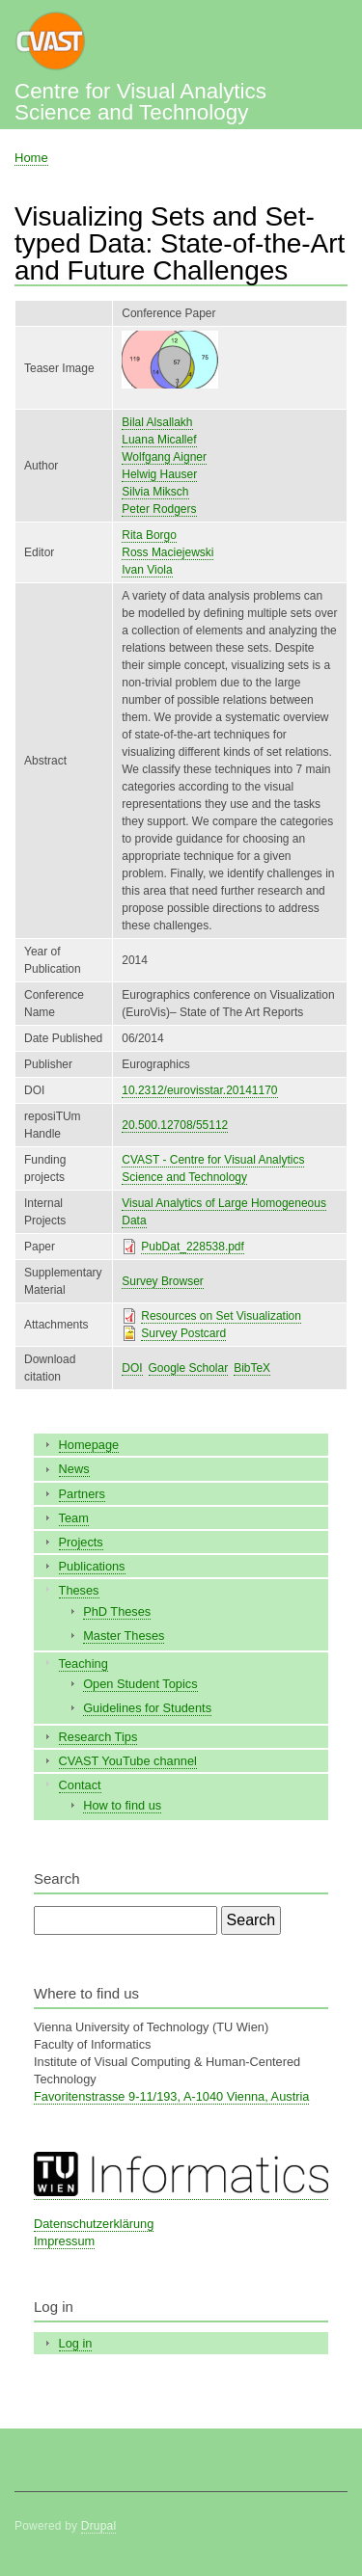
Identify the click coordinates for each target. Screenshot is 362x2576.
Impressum (64, 2241)
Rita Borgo (149, 535)
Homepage (89, 1444)
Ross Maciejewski (167, 552)
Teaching (83, 1663)
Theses (79, 1590)
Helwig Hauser (159, 474)
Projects (81, 1542)
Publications (92, 1566)
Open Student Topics (140, 1684)
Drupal (99, 2526)
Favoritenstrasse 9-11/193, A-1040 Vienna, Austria (171, 2096)
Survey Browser (163, 1281)
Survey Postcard (183, 1333)
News (74, 1469)
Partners (82, 1494)
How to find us (122, 1805)
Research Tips (98, 1737)
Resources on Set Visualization (221, 1316)
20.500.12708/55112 (175, 1125)
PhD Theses (117, 1611)
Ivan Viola (147, 570)
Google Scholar (189, 1368)
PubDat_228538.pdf (192, 1246)
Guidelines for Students (147, 1708)
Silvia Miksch (155, 491)
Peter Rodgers (159, 509)
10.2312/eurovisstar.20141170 (199, 1090)
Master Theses (123, 1635)
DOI (132, 1368)
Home (31, 157)
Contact (80, 1785)
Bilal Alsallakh (157, 422)
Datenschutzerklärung (93, 2223)
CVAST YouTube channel (128, 1761)
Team (74, 1518)
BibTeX (252, 1368)
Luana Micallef (159, 439)
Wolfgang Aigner (164, 457)
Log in (76, 2343)
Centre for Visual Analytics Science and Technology (140, 101)
